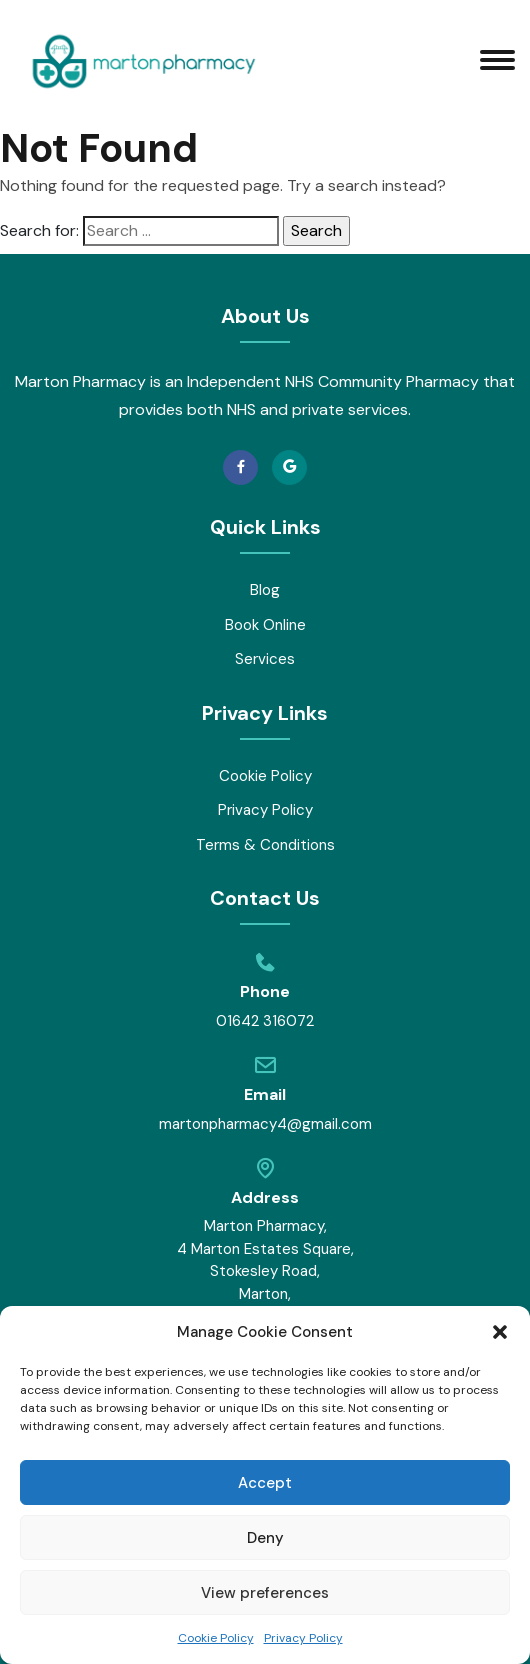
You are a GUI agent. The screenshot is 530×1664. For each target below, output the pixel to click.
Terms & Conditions (265, 845)
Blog (265, 590)
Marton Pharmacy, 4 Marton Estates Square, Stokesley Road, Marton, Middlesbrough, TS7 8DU (265, 1282)
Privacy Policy (303, 1638)
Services (265, 659)
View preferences (265, 1593)
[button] (500, 1332)
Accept (265, 1483)
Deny (265, 1538)
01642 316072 (265, 1021)
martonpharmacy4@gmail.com (265, 1124)
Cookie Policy (216, 1638)
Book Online (265, 625)
